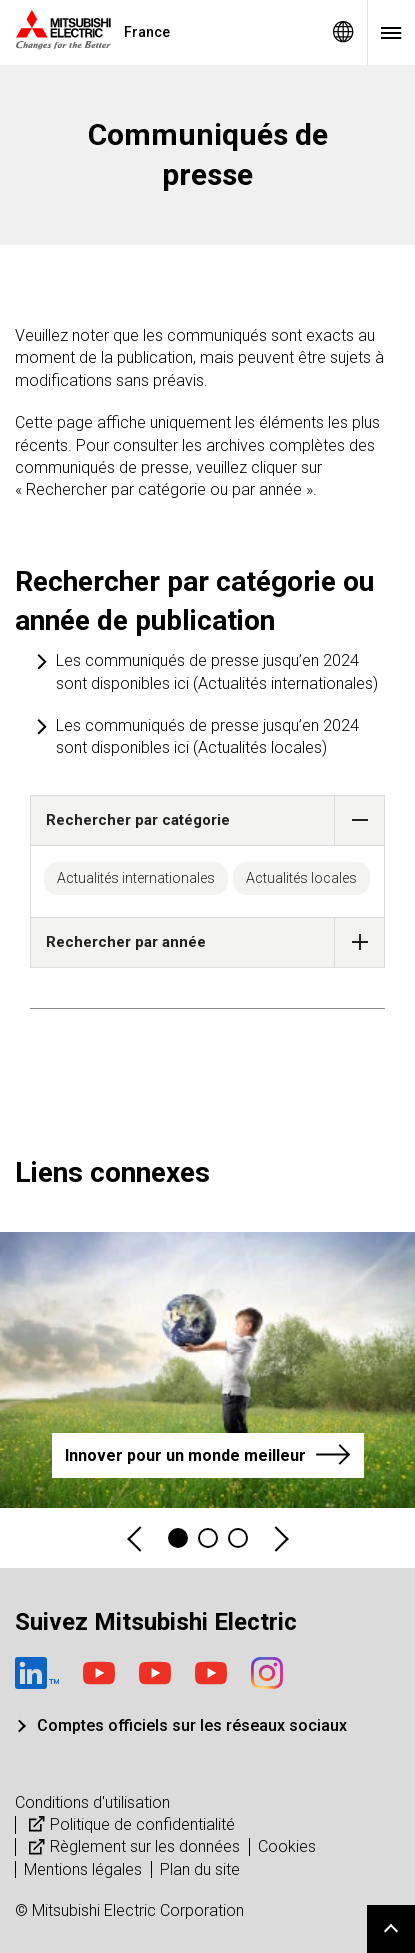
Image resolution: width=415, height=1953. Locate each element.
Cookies (287, 1846)
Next (280, 1538)
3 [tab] (238, 1538)
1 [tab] (178, 1538)
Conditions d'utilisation (92, 1802)
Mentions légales (83, 1869)
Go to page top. (391, 1929)
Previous (136, 1538)
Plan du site (200, 1869)
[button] (359, 820)
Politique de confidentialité (129, 1824)
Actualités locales (301, 878)
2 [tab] (208, 1538)
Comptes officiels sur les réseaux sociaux (192, 1725)
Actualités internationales (136, 878)
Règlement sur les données (132, 1846)
